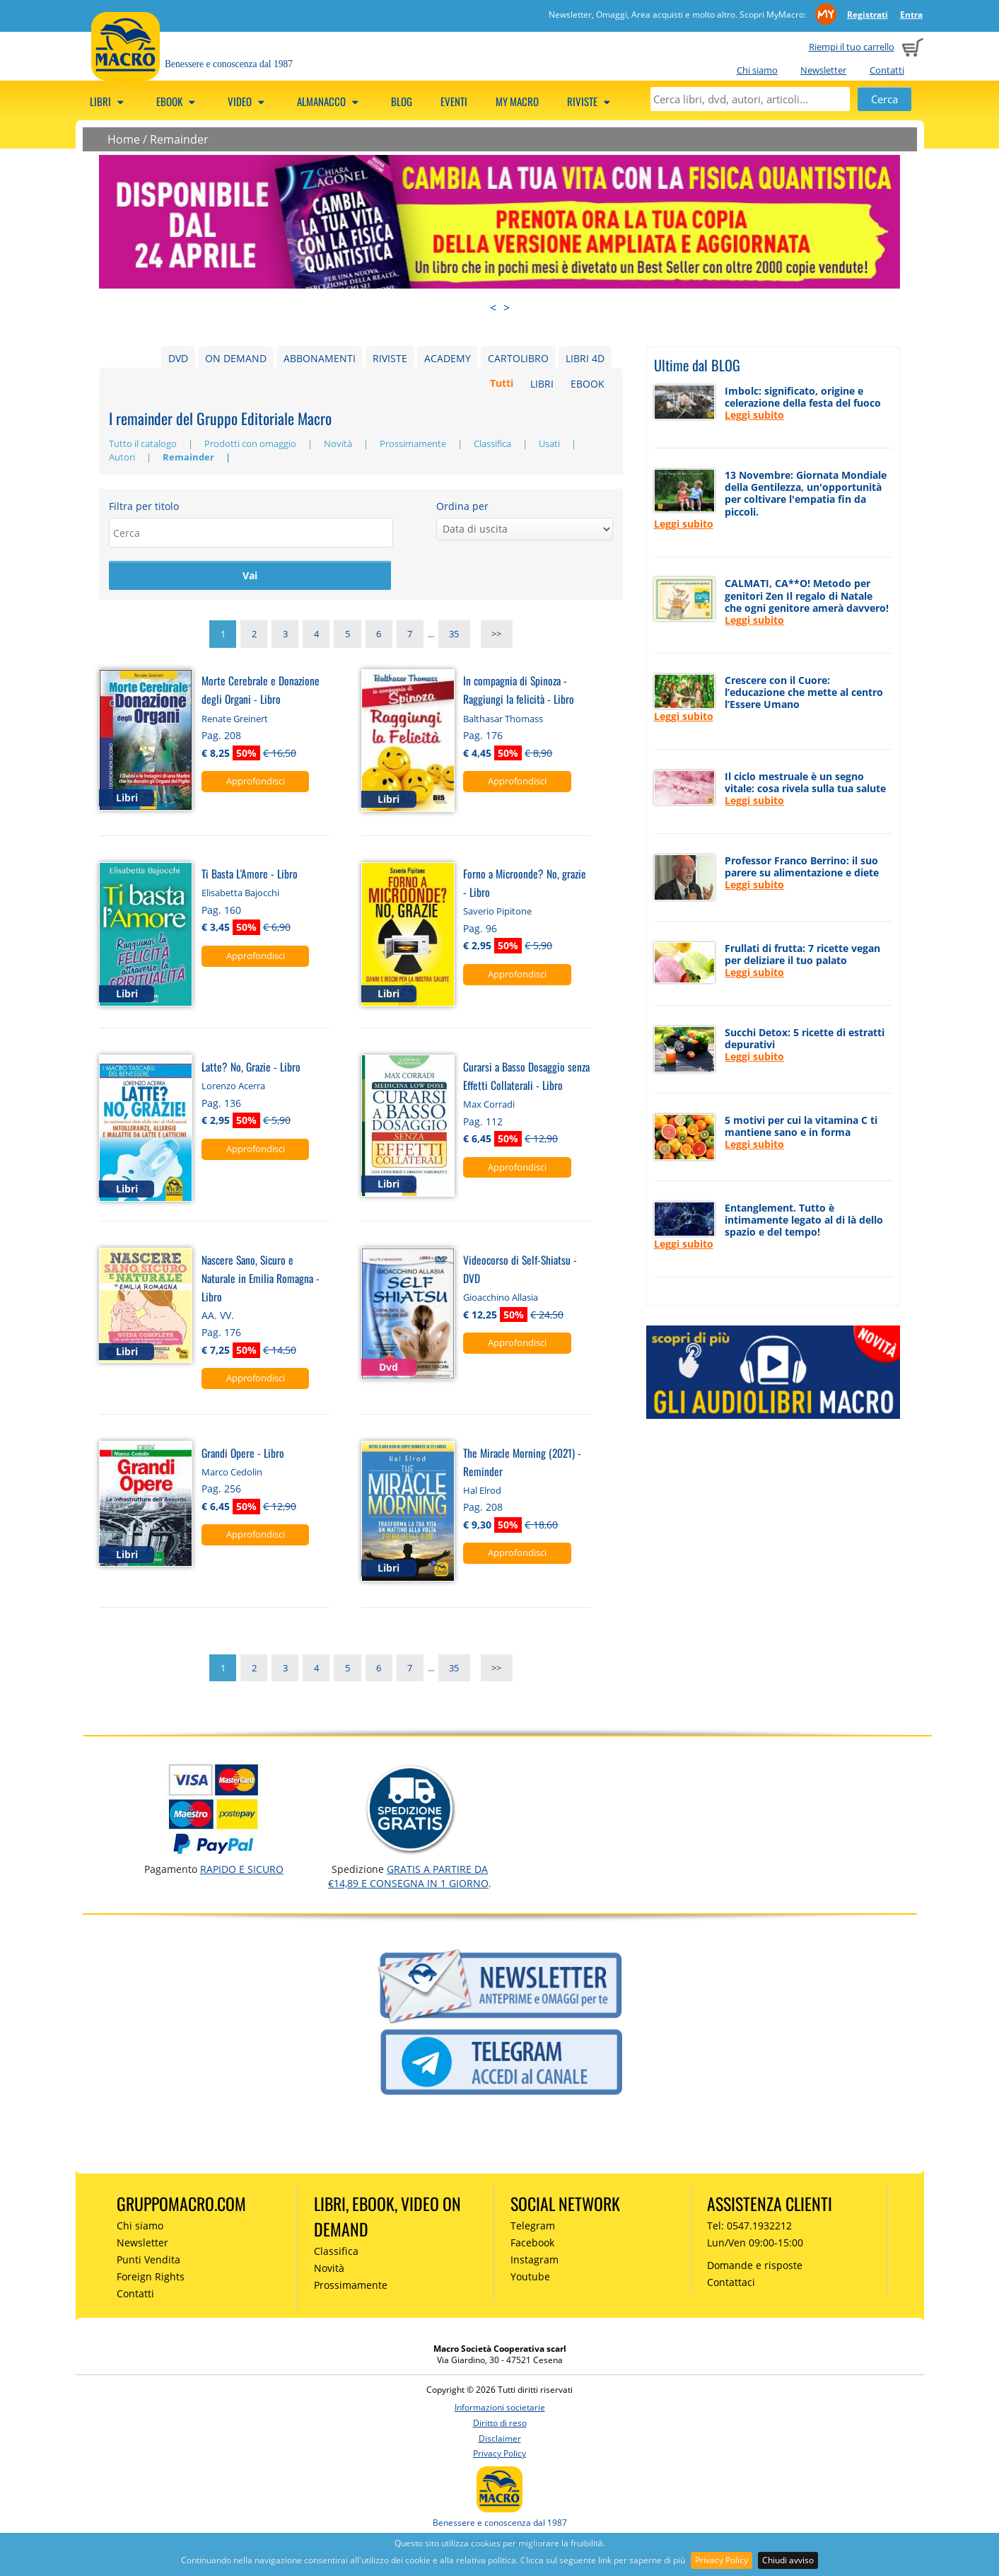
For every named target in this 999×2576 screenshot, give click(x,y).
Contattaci (731, 2283)
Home (123, 139)
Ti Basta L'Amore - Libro (249, 875)
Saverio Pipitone (497, 913)
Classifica (493, 443)
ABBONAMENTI (320, 358)
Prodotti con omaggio (251, 443)
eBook (177, 101)
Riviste (590, 101)
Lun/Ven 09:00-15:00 (755, 2244)
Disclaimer (500, 2440)
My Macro (517, 101)
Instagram (534, 2261)
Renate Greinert (234, 720)
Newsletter (823, 70)
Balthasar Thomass (503, 720)
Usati (550, 443)
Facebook (532, 2244)
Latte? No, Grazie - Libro (250, 1068)
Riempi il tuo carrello (851, 46)
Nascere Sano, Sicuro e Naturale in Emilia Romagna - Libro (260, 1279)
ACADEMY (447, 358)
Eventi (453, 101)
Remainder (179, 139)
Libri (109, 101)
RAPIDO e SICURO (242, 1870)
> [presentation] (506, 307)
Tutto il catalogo (144, 443)
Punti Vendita (148, 2261)
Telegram (532, 2227)
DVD (178, 358)
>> (496, 636)
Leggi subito (754, 415)
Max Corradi (489, 1106)
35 (454, 636)
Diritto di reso (500, 2424)
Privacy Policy (721, 2560)
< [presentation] (493, 307)
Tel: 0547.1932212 (749, 2227)
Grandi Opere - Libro (242, 1454)
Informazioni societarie (500, 2409)
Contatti (887, 70)
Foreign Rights (151, 2278)
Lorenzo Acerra (233, 1087)
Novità (339, 443)
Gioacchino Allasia (500, 1299)
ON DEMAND (236, 358)
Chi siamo (757, 70)
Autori (123, 457)
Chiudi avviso (788, 2560)
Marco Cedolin (231, 1473)
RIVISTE (390, 358)
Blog (401, 101)
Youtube (530, 2278)
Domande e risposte (754, 2266)
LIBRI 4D (585, 358)
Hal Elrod (482, 1491)
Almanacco (330, 101)
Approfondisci (255, 782)
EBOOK (587, 383)
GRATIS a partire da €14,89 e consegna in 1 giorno (408, 1877)
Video (248, 101)
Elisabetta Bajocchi (240, 894)
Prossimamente (414, 443)
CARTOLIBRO (518, 358)
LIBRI (542, 383)
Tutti (501, 383)
